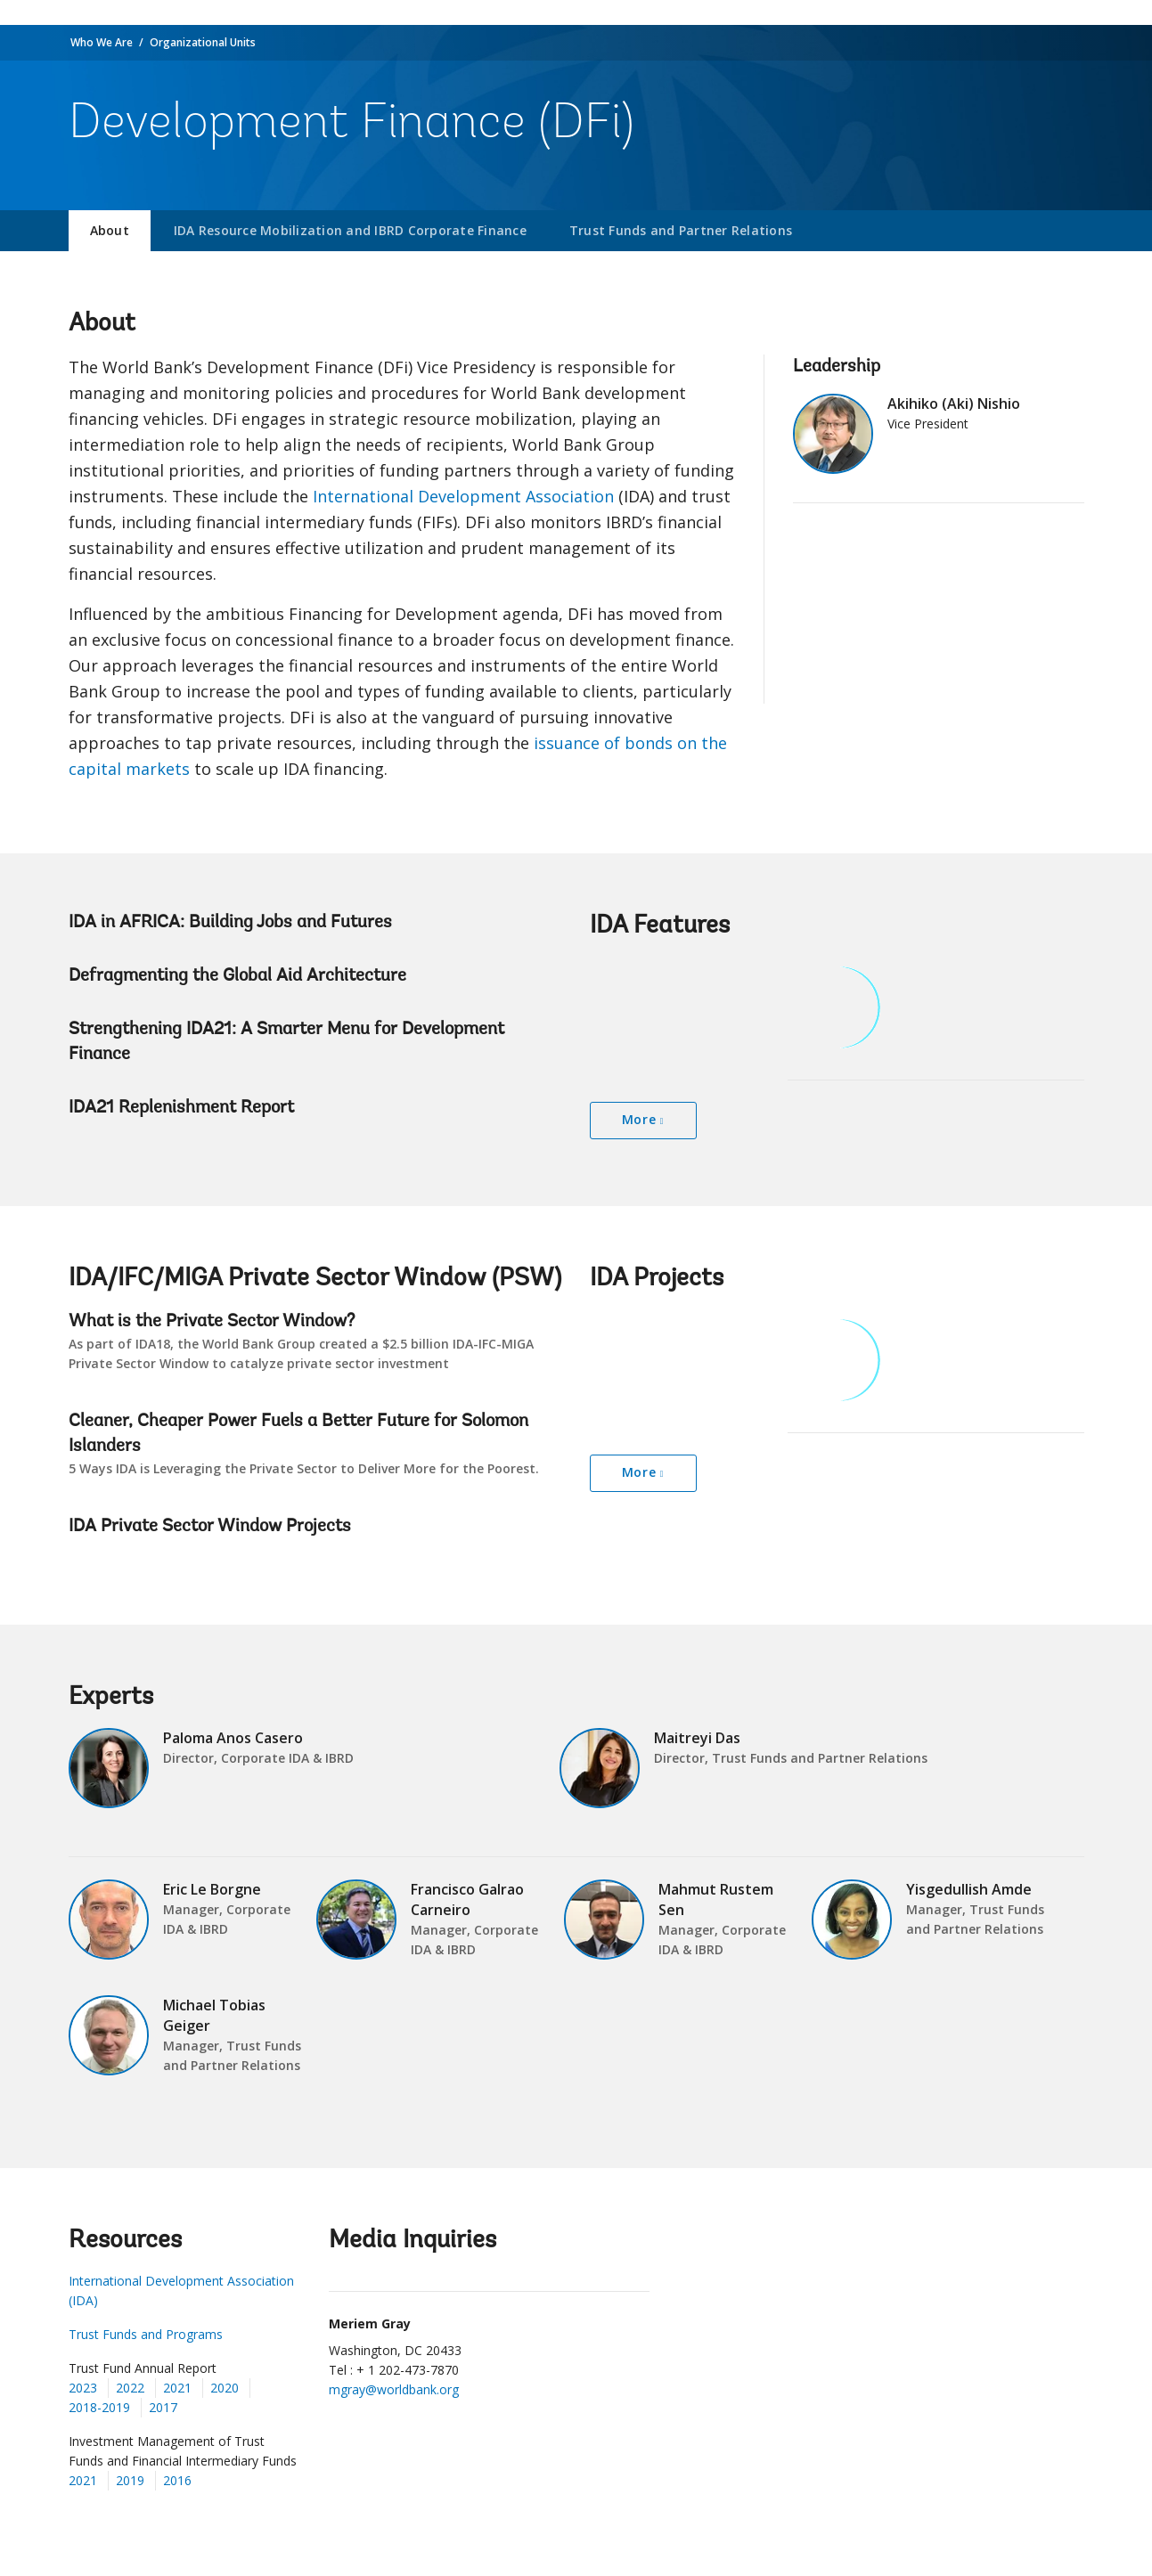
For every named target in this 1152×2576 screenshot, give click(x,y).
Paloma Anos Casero (233, 1738)
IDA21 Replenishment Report (181, 1108)
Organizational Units (203, 42)
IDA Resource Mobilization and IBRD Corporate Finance (350, 230)
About (109, 230)
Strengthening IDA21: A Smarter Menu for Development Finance (286, 1042)
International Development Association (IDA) (181, 2290)
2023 (83, 2387)
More (639, 1119)
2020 (224, 2387)
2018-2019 (99, 2407)
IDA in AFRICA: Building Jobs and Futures (230, 923)
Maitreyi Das (697, 1738)
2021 (177, 2387)
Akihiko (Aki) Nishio (953, 403)
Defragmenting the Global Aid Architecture (237, 976)
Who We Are (101, 42)
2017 (163, 2407)
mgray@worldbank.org (394, 2389)
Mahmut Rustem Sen (715, 1899)
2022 (130, 2387)
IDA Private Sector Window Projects (210, 1527)
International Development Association (463, 496)
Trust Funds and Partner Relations (680, 230)
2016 (177, 2480)
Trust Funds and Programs (146, 2334)
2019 (130, 2480)
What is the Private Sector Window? (212, 1322)
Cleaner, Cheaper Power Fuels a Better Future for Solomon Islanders (298, 1434)
